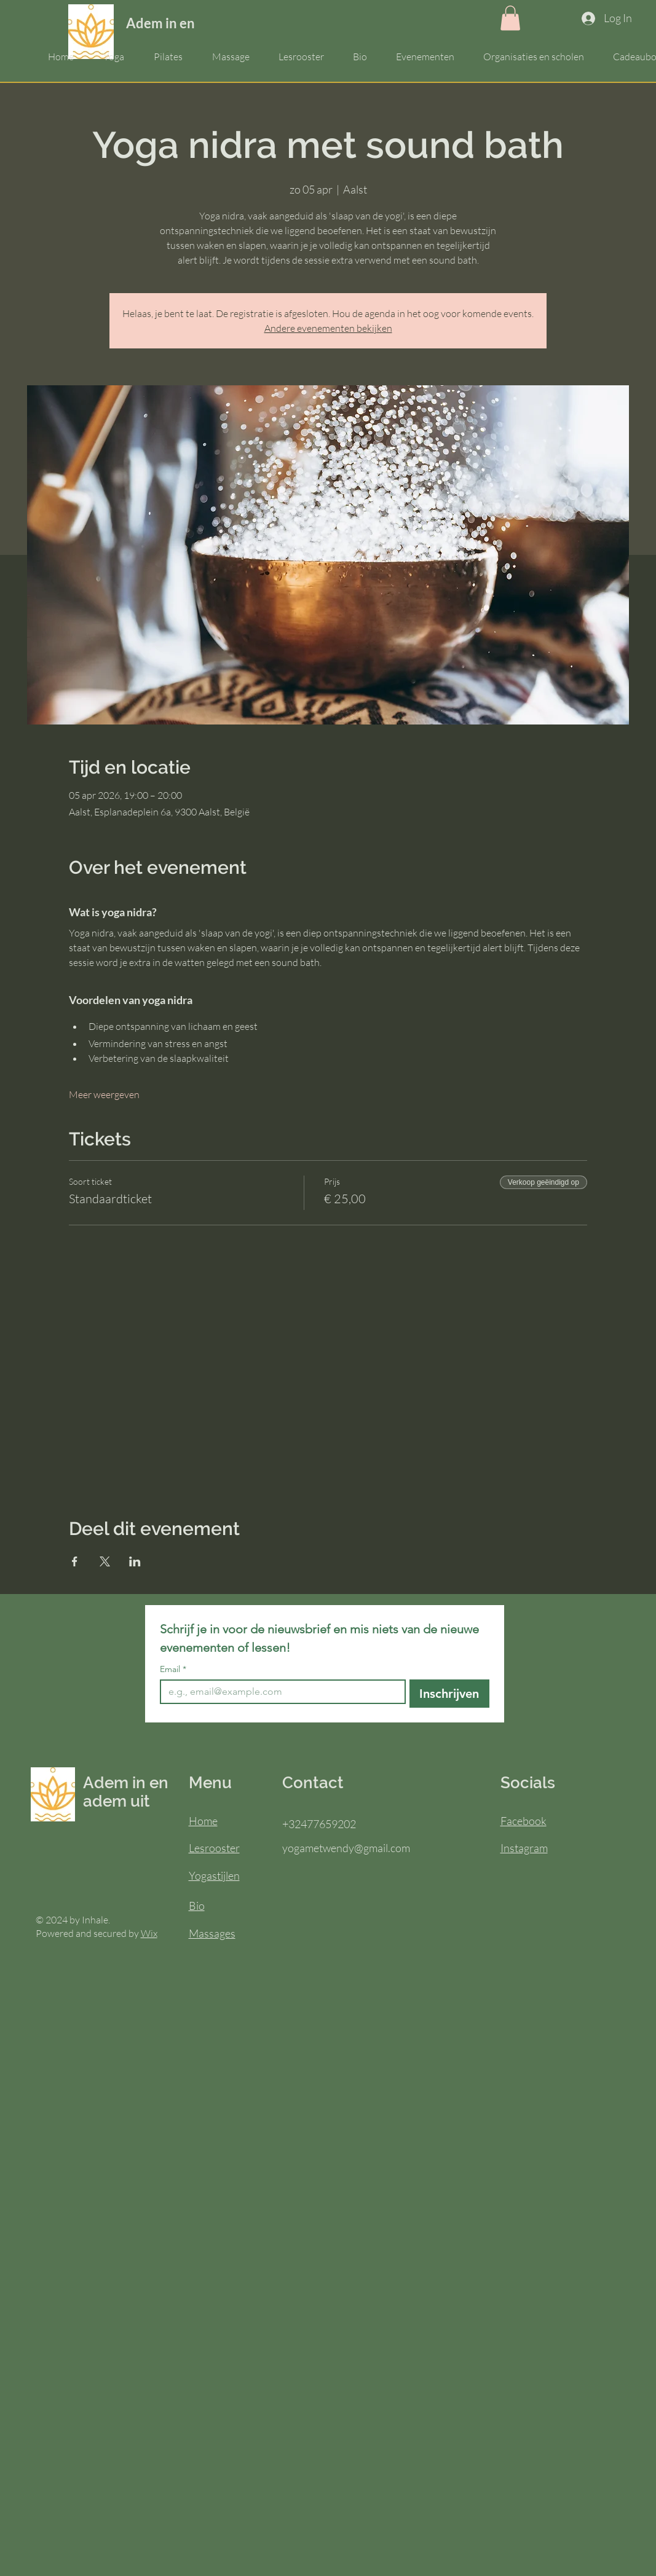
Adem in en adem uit (188, 23)
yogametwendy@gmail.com (346, 1848)
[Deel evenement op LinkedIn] (135, 1561)
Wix (149, 1933)
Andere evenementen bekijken (328, 328)
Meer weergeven (104, 1094)
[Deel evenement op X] (105, 1561)
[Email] (279, 1692)
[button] (510, 18)
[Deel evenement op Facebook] (75, 1561)
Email (173, 1669)
